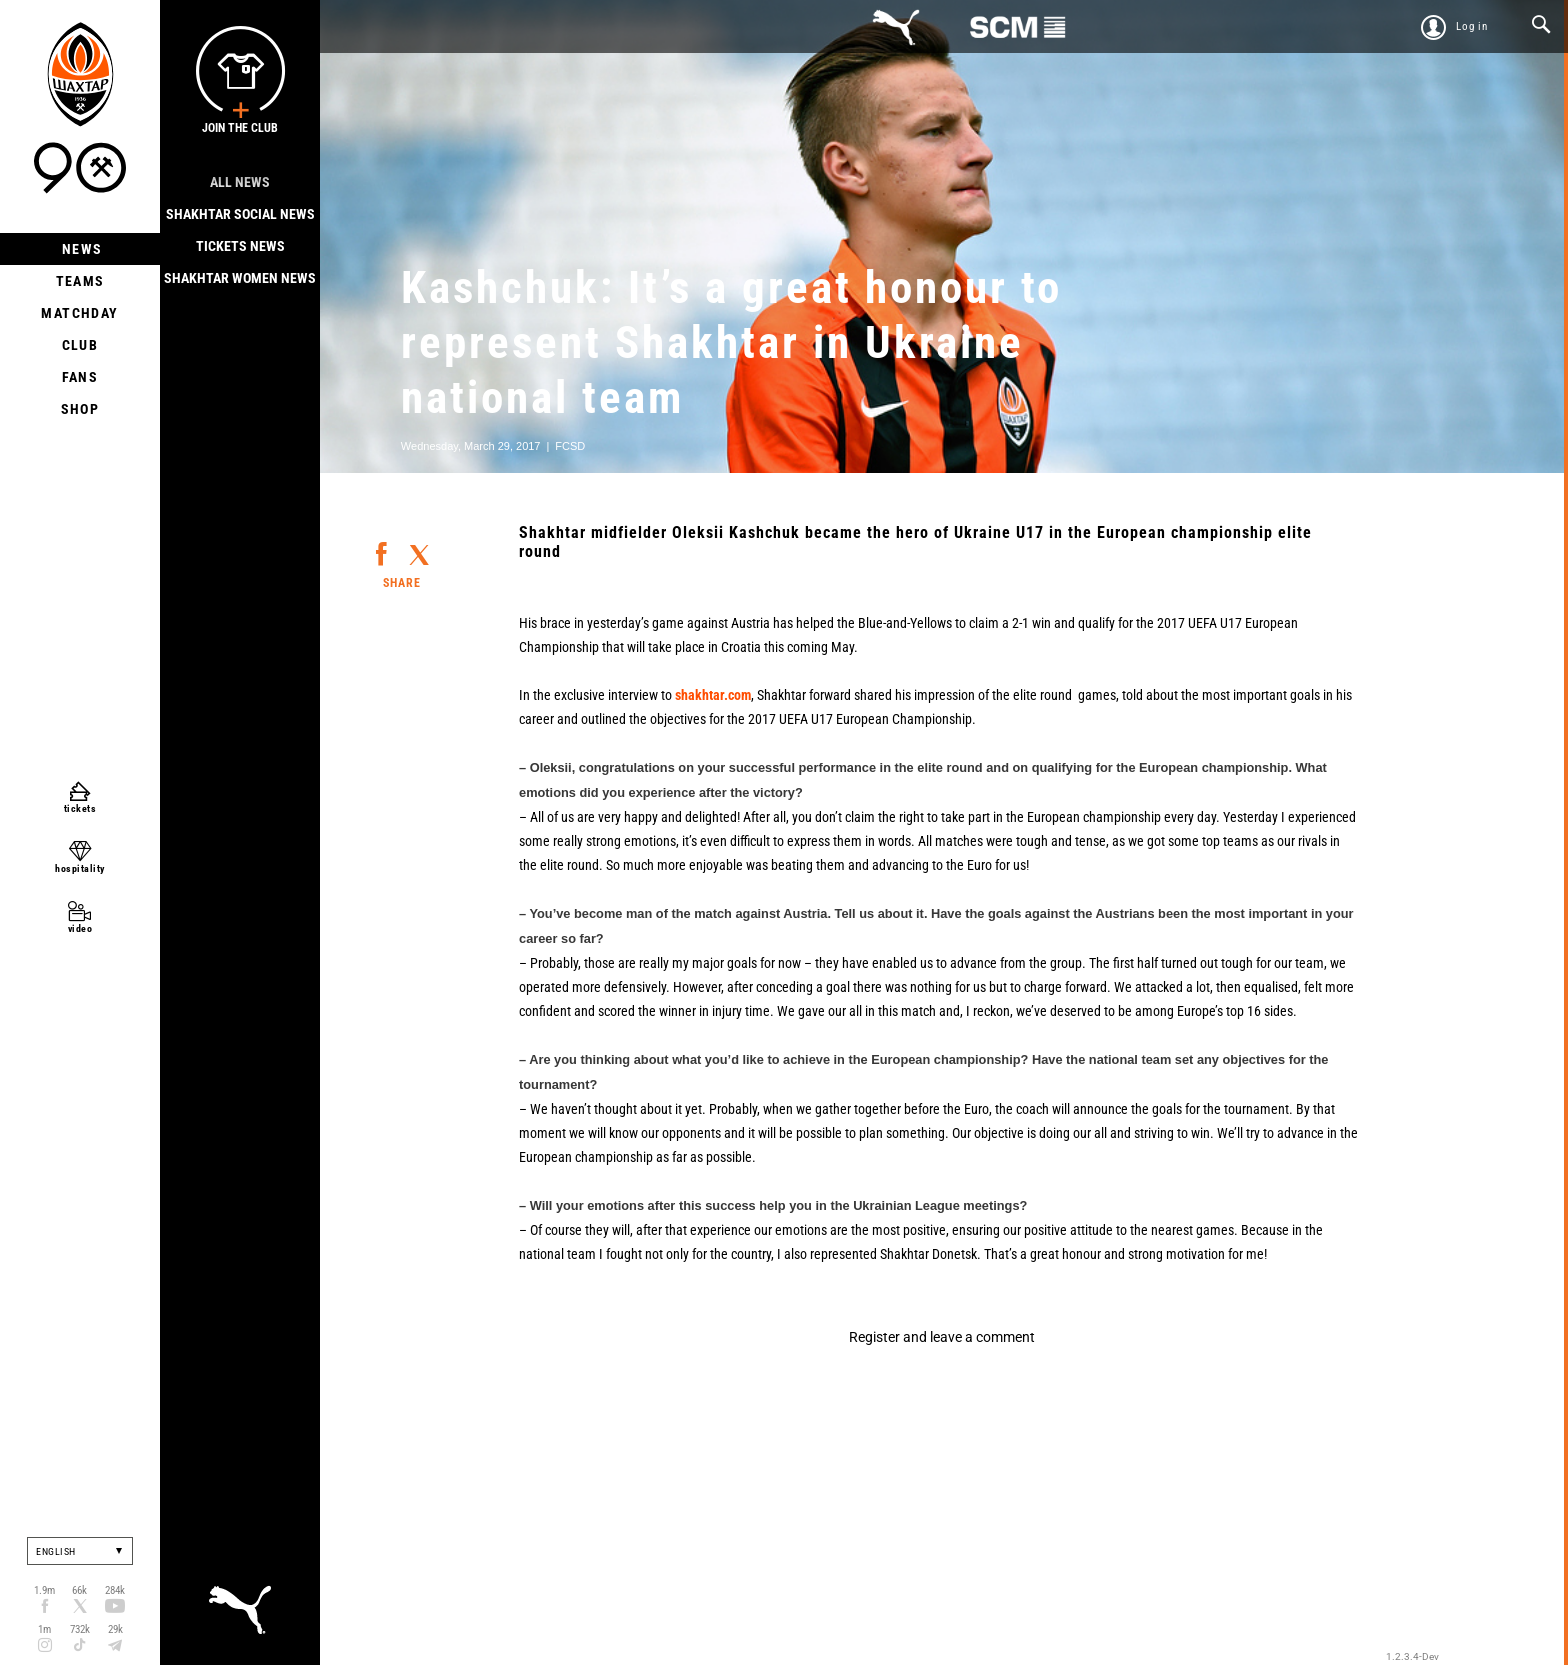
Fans (80, 377)
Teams (80, 281)
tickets (80, 808)
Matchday (79, 313)
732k (80, 1629)
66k (79, 1590)
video (80, 928)
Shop (80, 409)
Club (80, 345)
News (80, 249)
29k (115, 1629)
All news (240, 182)
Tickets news (240, 246)
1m (44, 1629)
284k (115, 1590)
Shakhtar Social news (240, 214)
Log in (1472, 26)
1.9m (44, 1590)
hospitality (80, 868)
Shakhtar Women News (240, 278)
